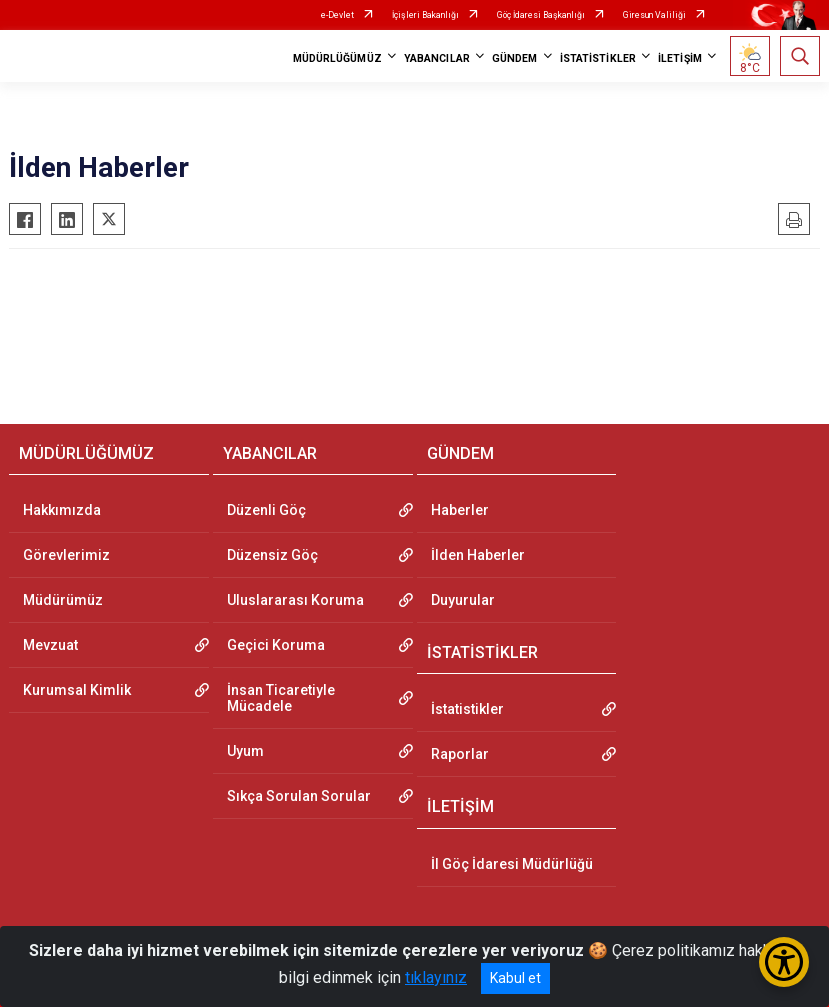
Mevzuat (50, 645)
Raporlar (460, 754)
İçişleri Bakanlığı (425, 15)
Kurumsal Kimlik (77, 690)
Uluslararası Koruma (295, 600)
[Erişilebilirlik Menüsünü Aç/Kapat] (784, 962)
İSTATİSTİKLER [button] (598, 58)
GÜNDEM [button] (515, 58)
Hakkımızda (62, 510)
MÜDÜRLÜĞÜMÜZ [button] (337, 58)
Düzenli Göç (266, 510)
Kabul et (515, 978)
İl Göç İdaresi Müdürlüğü (512, 864)
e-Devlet (337, 15)
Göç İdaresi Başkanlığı (541, 15)
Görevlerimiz (66, 555)
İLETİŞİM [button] (680, 58)
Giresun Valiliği (654, 15)
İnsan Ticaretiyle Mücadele (281, 698)
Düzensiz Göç (272, 555)
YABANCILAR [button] (437, 58)
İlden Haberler (478, 555)
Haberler (460, 510)
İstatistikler (467, 709)
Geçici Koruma (276, 645)
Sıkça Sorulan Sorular (299, 796)
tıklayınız (436, 977)
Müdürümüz (63, 600)
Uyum (245, 751)
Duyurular (463, 600)
